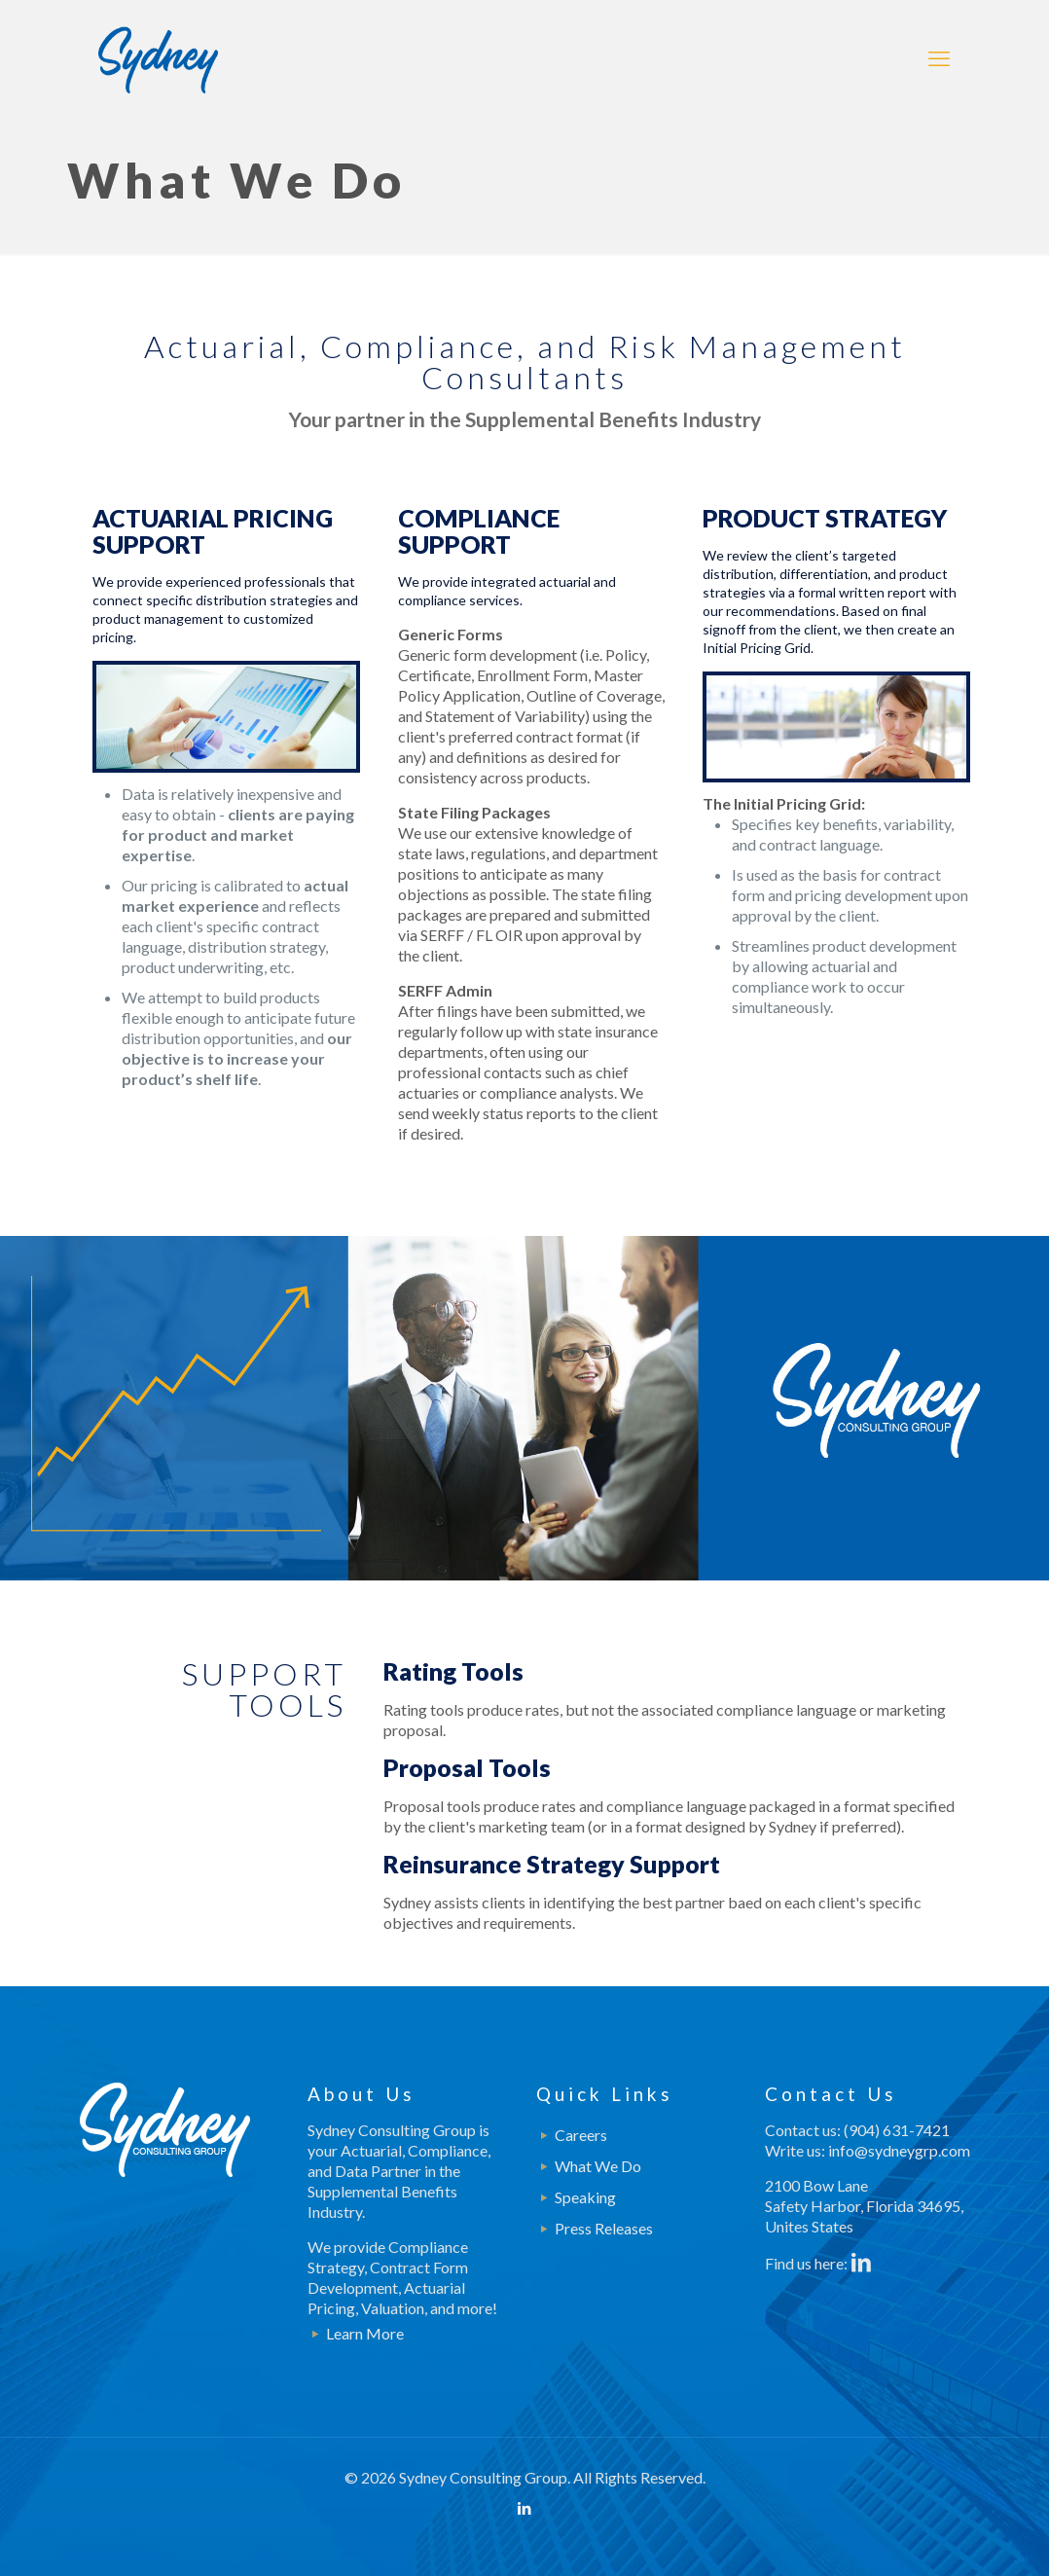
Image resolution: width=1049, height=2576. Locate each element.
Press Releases (604, 2228)
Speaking (585, 2197)
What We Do (598, 2166)
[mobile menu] (939, 58)
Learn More (365, 2333)
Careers (581, 2134)
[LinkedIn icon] (525, 2508)
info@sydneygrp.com (899, 2150)
